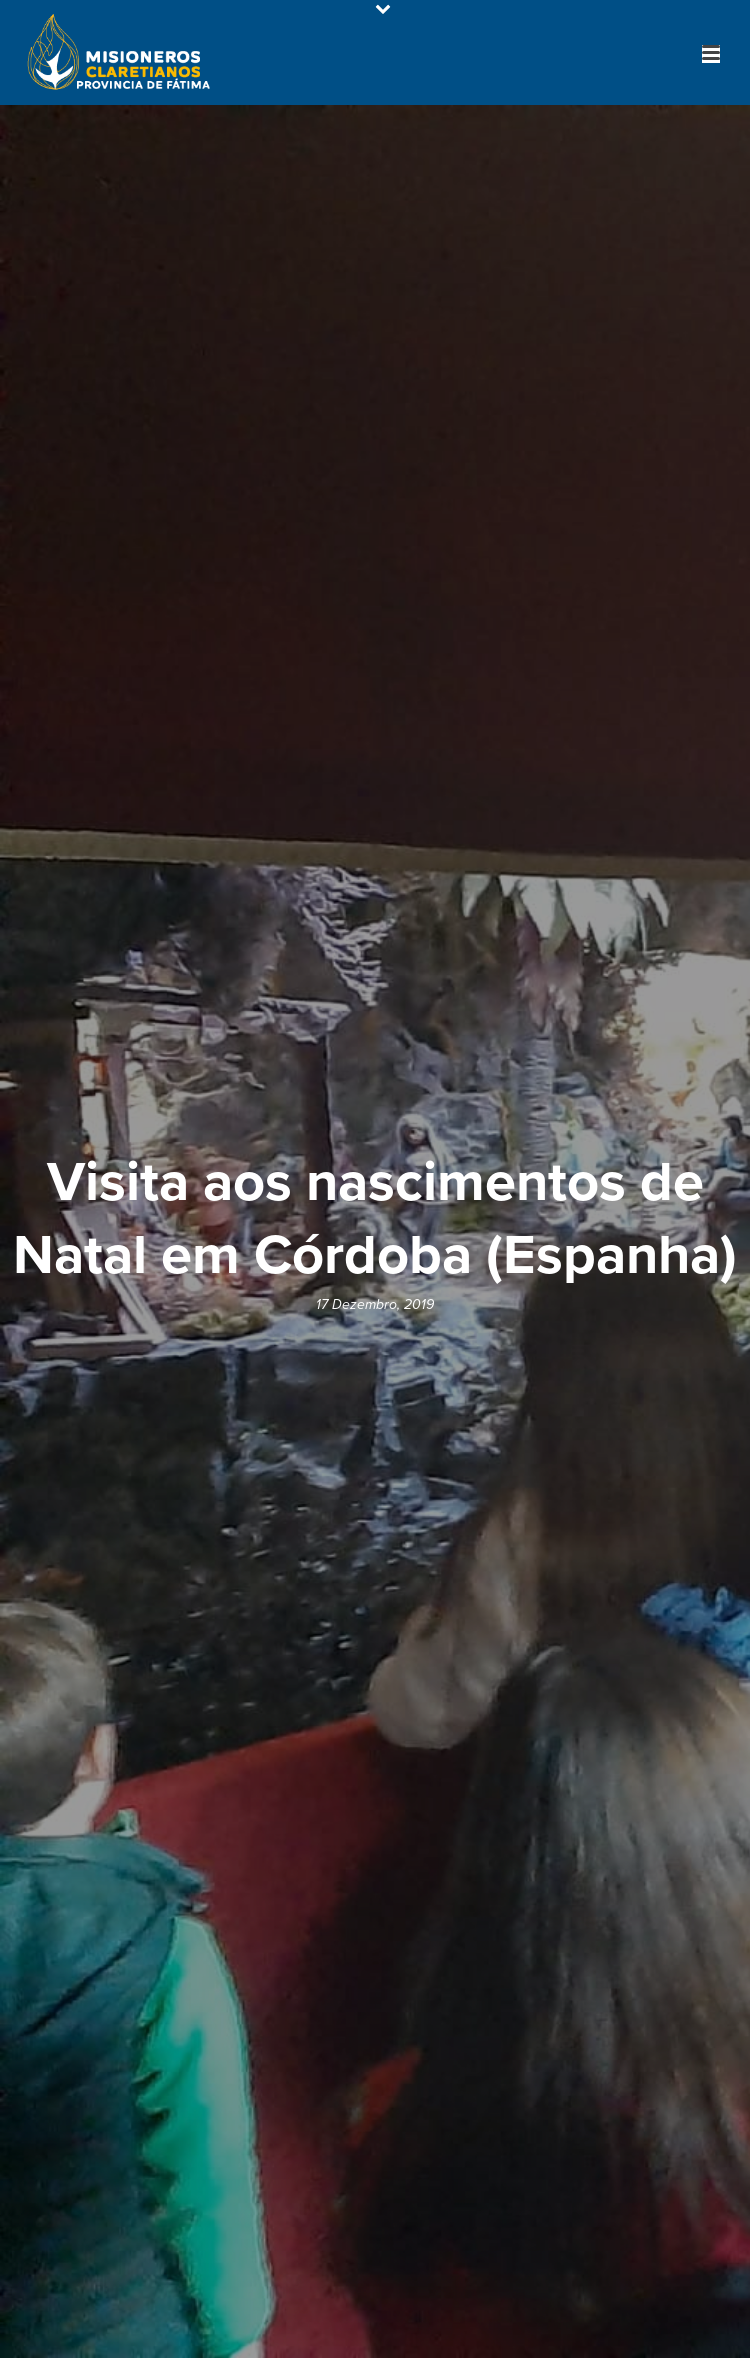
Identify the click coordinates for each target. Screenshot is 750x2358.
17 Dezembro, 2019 (375, 1304)
